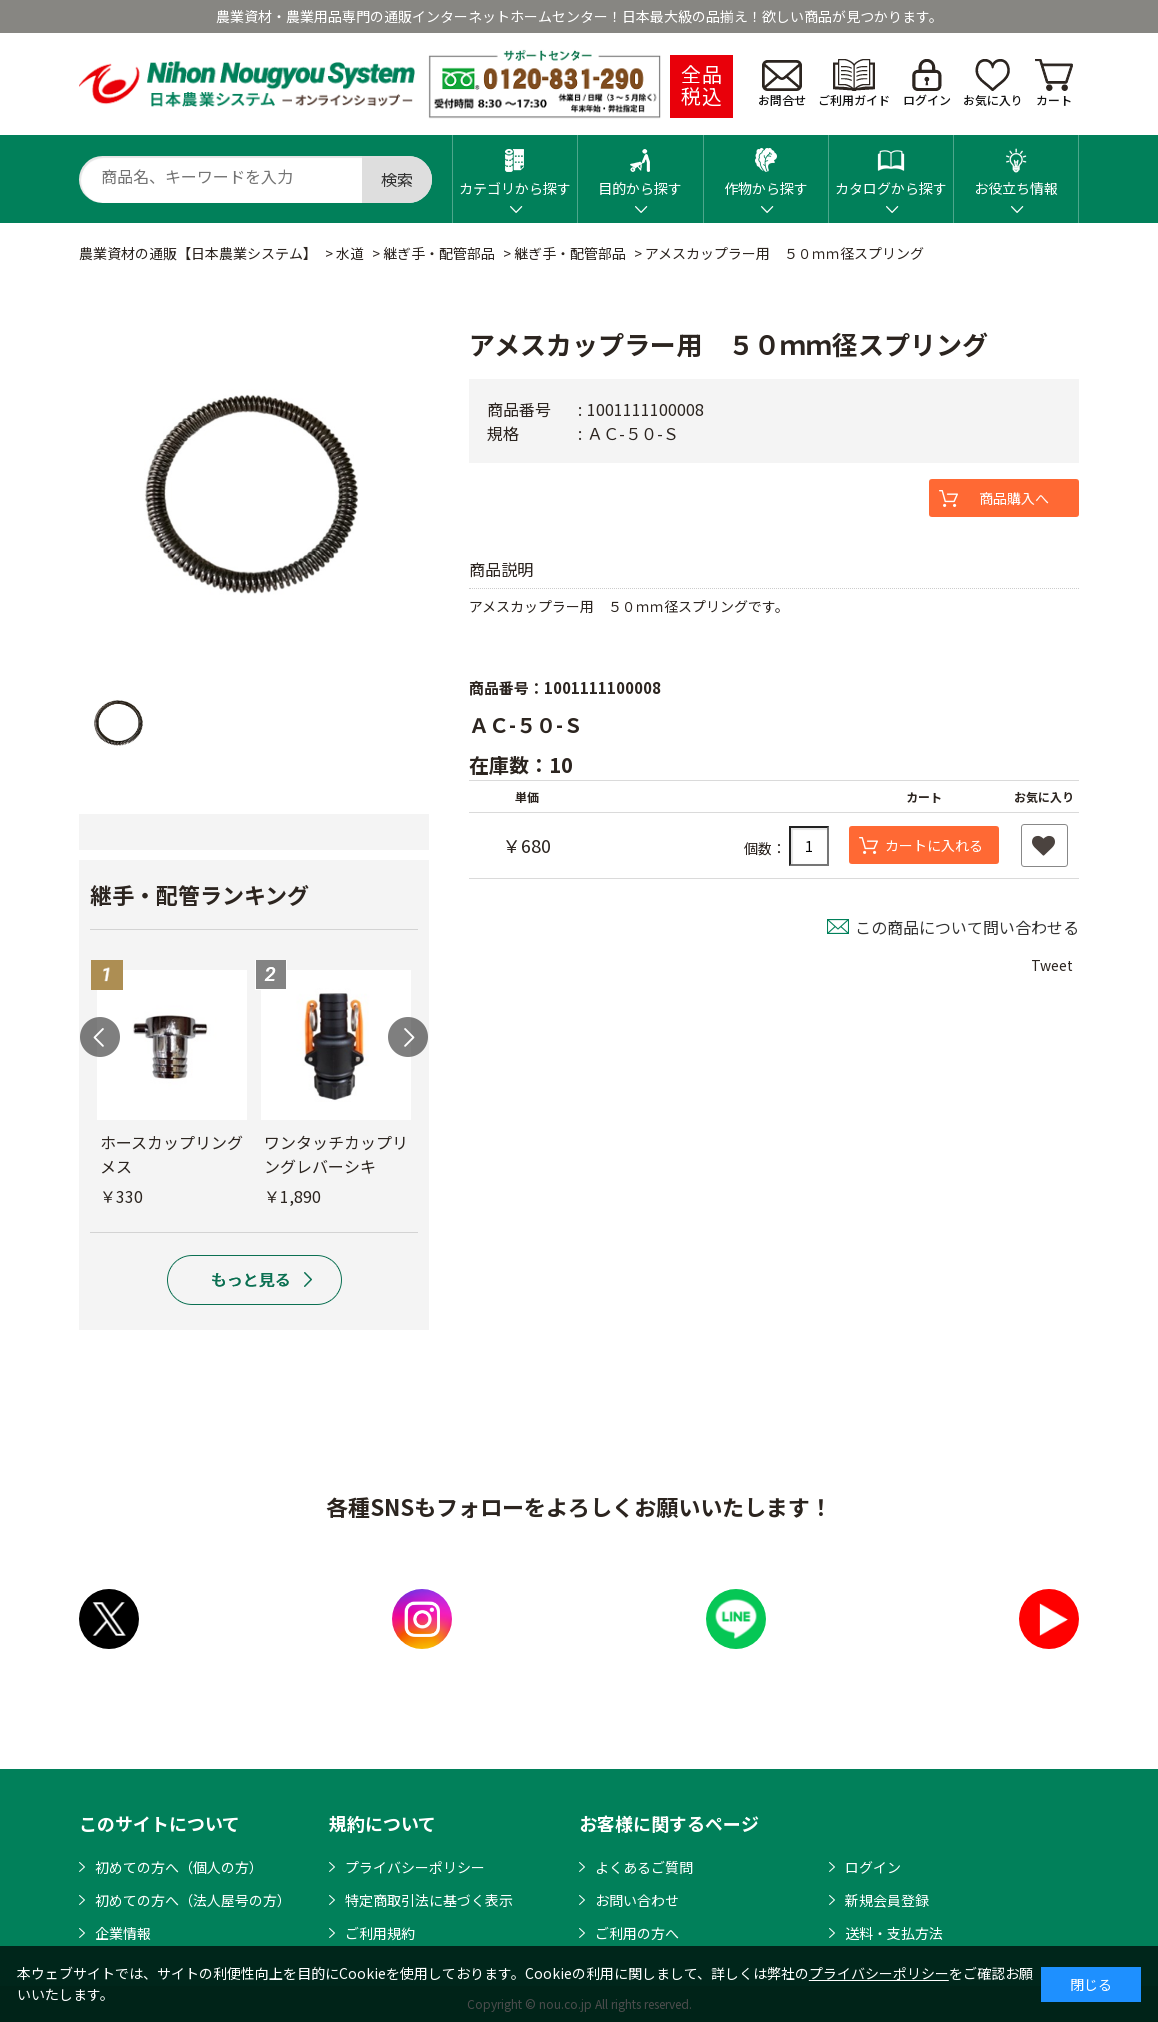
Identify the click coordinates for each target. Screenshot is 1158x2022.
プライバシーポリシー (415, 1867)
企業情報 (123, 1933)
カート (1054, 83)
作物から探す (766, 166)
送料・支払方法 (894, 1933)
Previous (100, 1037)
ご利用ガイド (854, 83)
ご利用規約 (380, 1933)
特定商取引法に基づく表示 (429, 1900)
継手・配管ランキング (199, 894)
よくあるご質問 (644, 1867)
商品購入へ (1014, 498)
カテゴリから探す (515, 166)
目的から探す (640, 166)
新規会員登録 (887, 1900)
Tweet (1052, 965)
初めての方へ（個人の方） (179, 1867)
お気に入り (993, 83)
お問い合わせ (637, 1900)
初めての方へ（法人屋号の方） (193, 1900)
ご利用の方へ (637, 1933)
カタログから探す (891, 166)
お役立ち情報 (1016, 166)
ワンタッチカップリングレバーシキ (336, 1154)
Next (408, 1037)
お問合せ (782, 84)
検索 (397, 179)
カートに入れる (934, 845)
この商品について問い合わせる (967, 927)
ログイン (927, 83)
